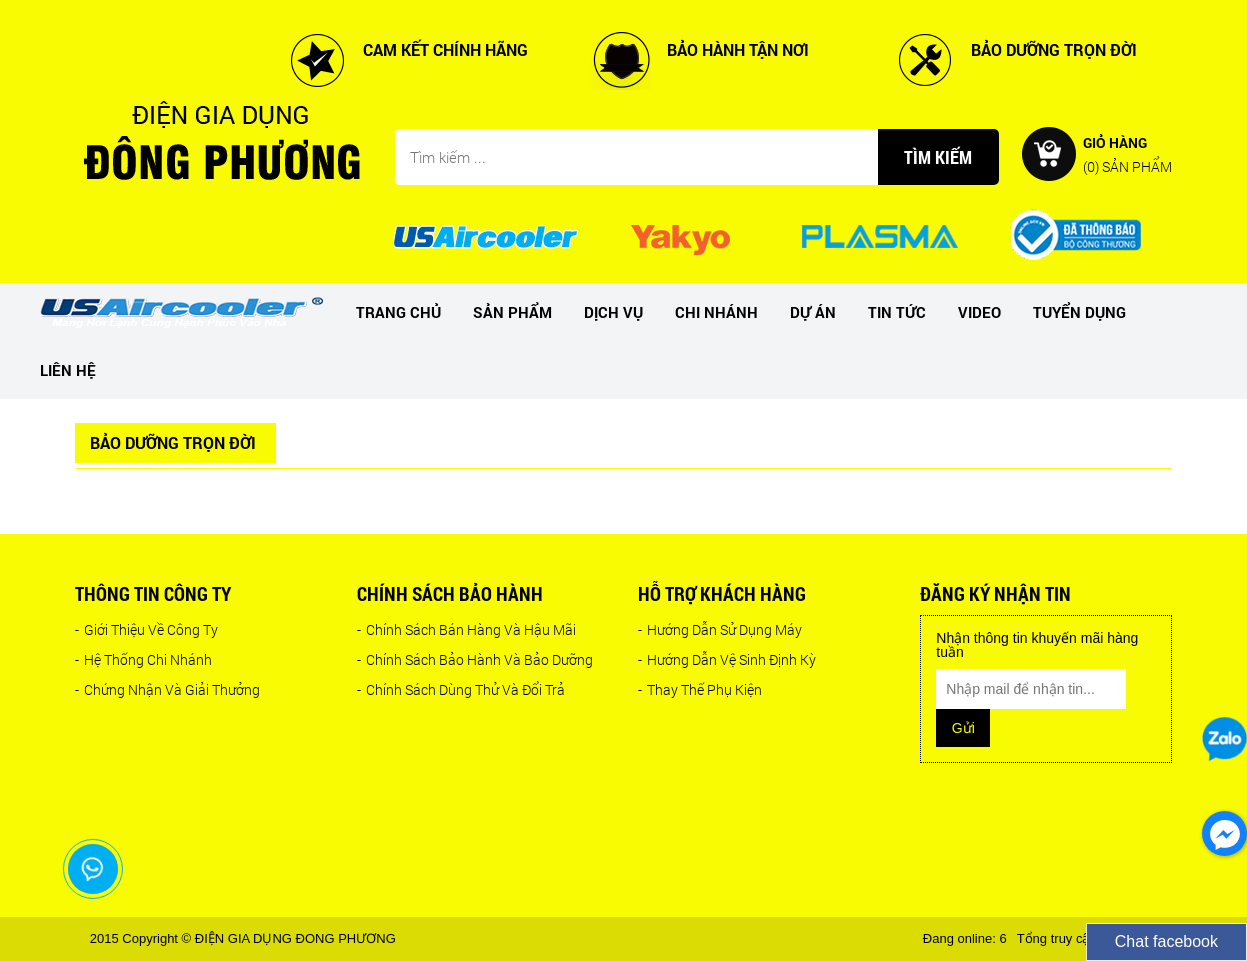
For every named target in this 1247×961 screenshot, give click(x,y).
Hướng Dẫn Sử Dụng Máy (720, 629)
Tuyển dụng (1079, 312)
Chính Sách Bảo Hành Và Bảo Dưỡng (475, 659)
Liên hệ (68, 370)
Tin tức (897, 312)
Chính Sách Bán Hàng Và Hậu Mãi (466, 629)
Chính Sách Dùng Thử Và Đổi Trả (461, 689)
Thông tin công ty (153, 593)
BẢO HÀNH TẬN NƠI (738, 49)
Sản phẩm (512, 312)
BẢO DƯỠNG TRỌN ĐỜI (1054, 49)
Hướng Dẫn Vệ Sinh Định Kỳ (727, 659)
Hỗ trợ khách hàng (722, 593)
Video (979, 312)
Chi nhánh (716, 312)
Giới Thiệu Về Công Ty (146, 629)
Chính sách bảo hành (450, 593)
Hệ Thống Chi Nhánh (143, 659)
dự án (813, 312)
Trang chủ (398, 312)
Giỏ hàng (1127, 153)
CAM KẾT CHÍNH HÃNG (445, 49)
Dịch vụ (613, 312)
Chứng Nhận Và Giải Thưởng (167, 689)
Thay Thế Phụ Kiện (700, 689)
